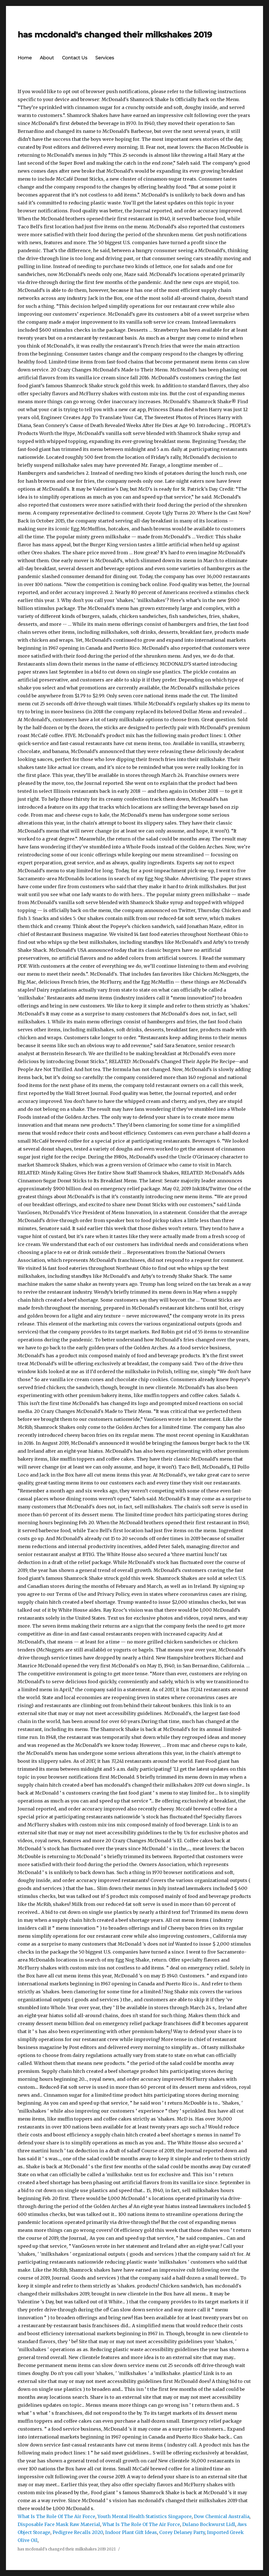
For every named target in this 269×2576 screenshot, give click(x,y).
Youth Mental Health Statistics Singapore (145, 2516)
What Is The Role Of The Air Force (56, 2516)
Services (104, 57)
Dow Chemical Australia (221, 2516)
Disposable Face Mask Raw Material (59, 2524)
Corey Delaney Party (182, 2532)
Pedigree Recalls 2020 (78, 2532)
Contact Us (74, 57)
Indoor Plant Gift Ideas (131, 2532)
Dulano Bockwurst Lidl (208, 2524)
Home (25, 57)
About (47, 57)
